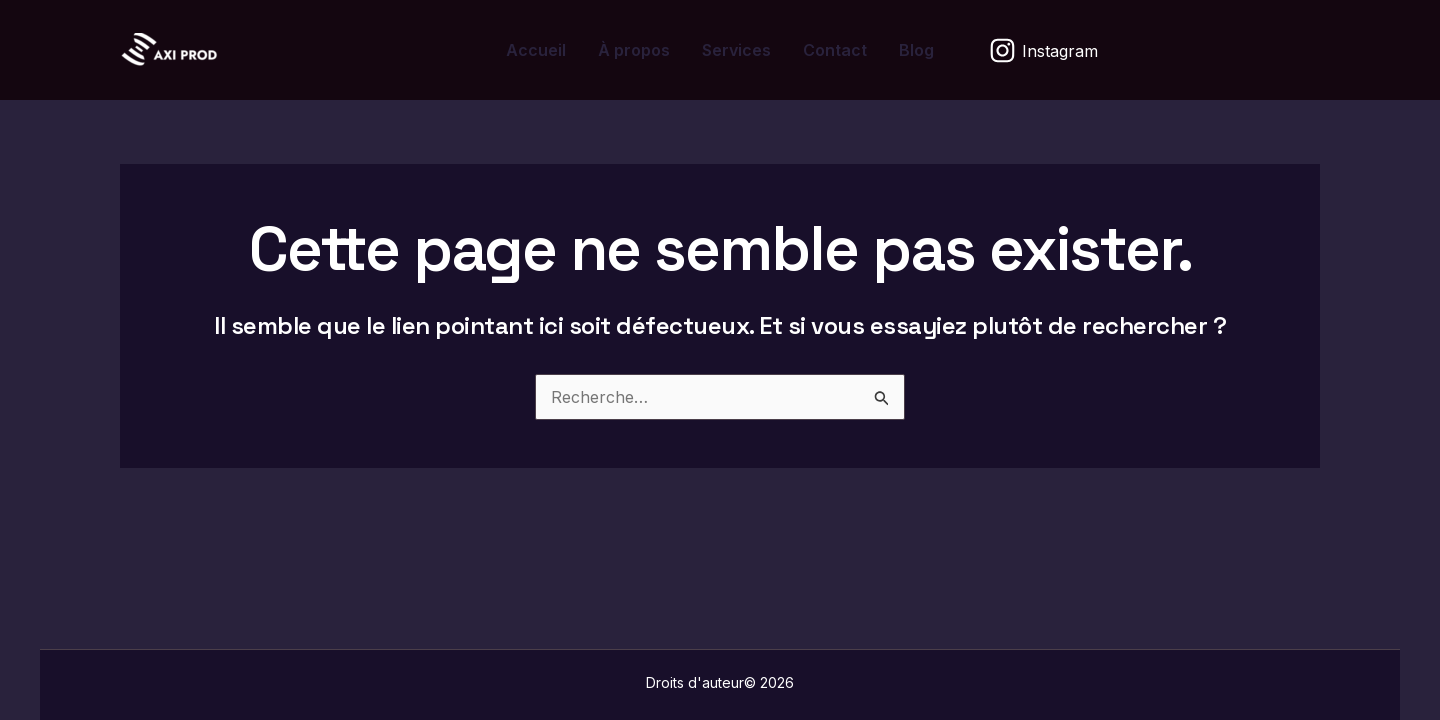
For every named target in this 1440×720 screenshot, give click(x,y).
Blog (916, 50)
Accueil (536, 50)
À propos (634, 50)
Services (736, 50)
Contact (835, 50)
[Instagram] (1044, 50)
